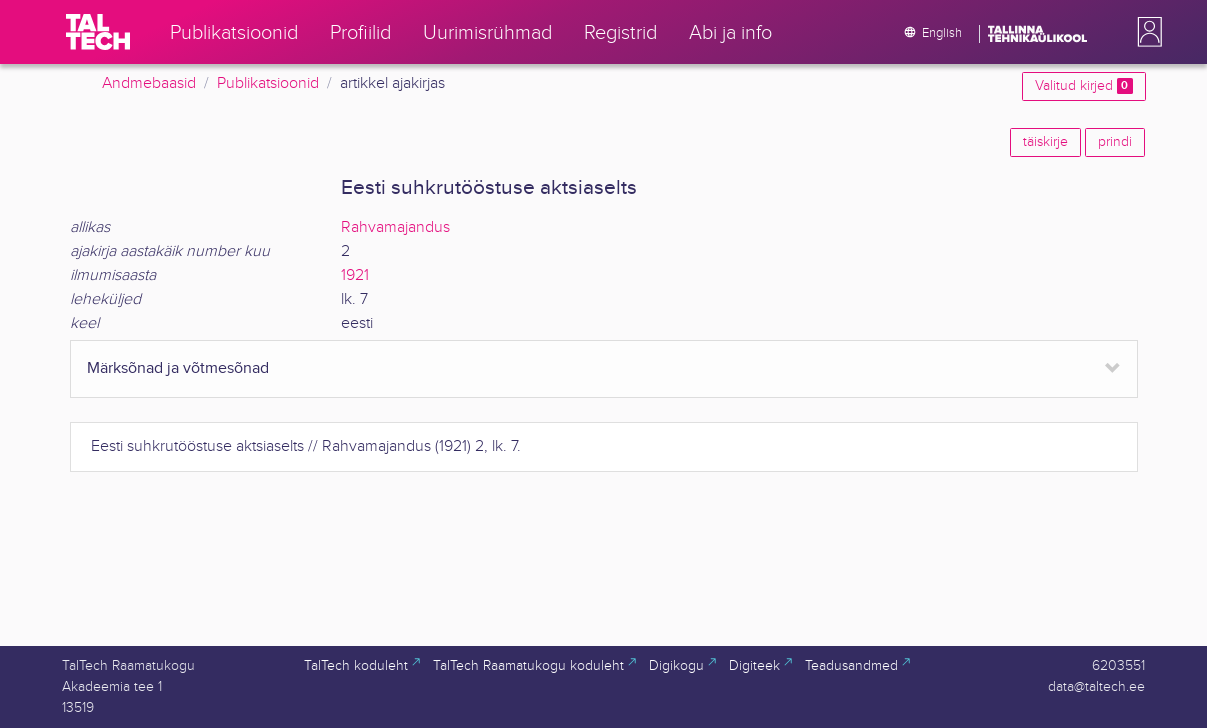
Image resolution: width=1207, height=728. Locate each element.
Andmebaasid (149, 83)
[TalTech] (98, 32)
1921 (355, 275)
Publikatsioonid (268, 83)
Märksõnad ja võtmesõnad (178, 368)
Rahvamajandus (395, 227)
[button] (1146, 32)
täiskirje (1045, 142)
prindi (1115, 142)
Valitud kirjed (1083, 86)
